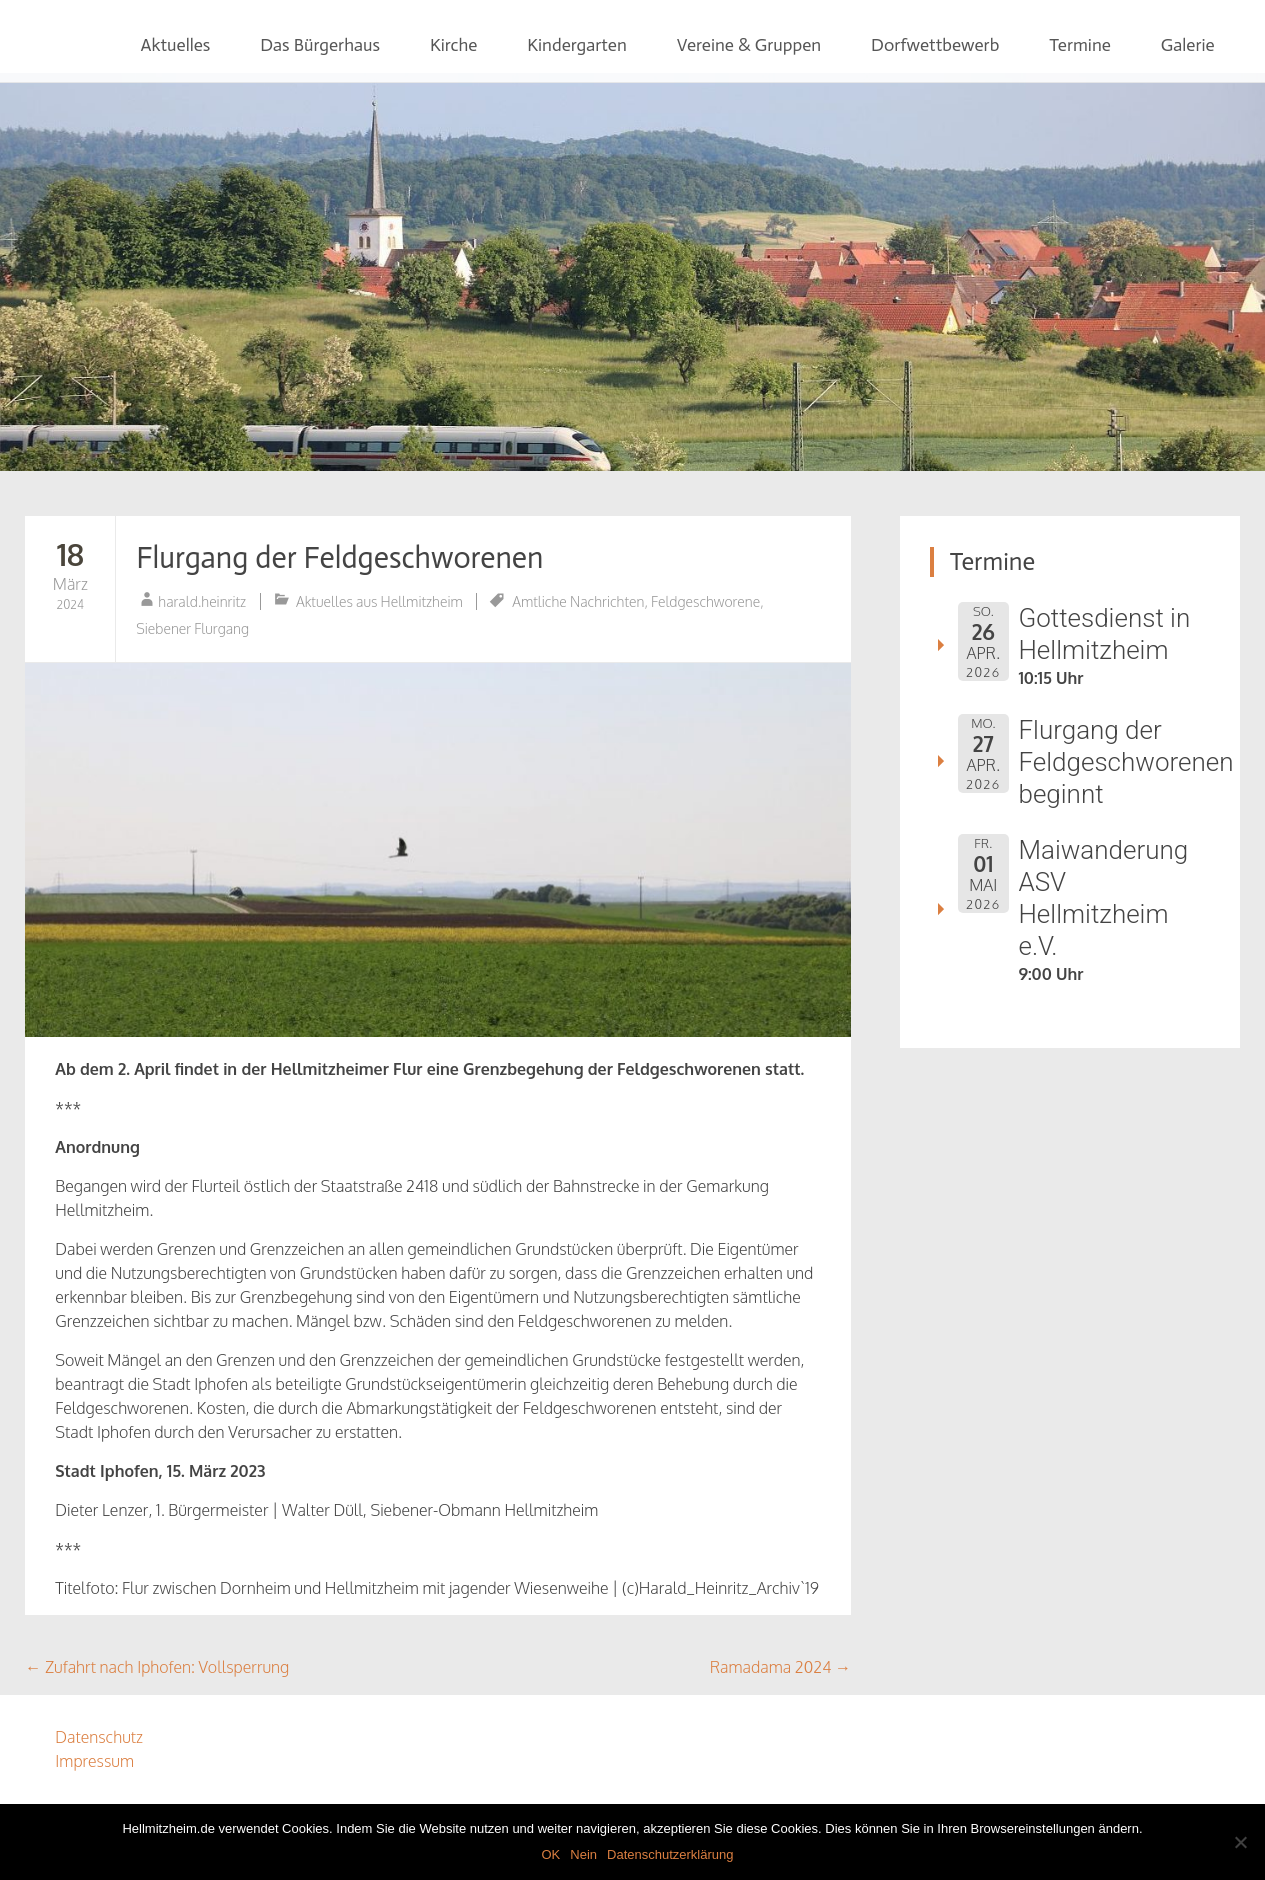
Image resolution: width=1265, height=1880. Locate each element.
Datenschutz (99, 1737)
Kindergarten (576, 45)
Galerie (1188, 45)
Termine (1080, 45)
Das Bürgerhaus (320, 45)
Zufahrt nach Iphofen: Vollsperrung (157, 1667)
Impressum (94, 1761)
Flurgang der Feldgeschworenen (339, 558)
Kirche (453, 45)
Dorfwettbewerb (935, 45)
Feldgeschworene (705, 601)
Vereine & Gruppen (749, 45)
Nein (583, 1854)
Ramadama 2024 (780, 1667)
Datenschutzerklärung (670, 1854)
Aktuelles (176, 45)
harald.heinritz (202, 601)
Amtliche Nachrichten (578, 601)
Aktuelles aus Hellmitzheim (379, 601)
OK (550, 1854)
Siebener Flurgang (192, 628)
